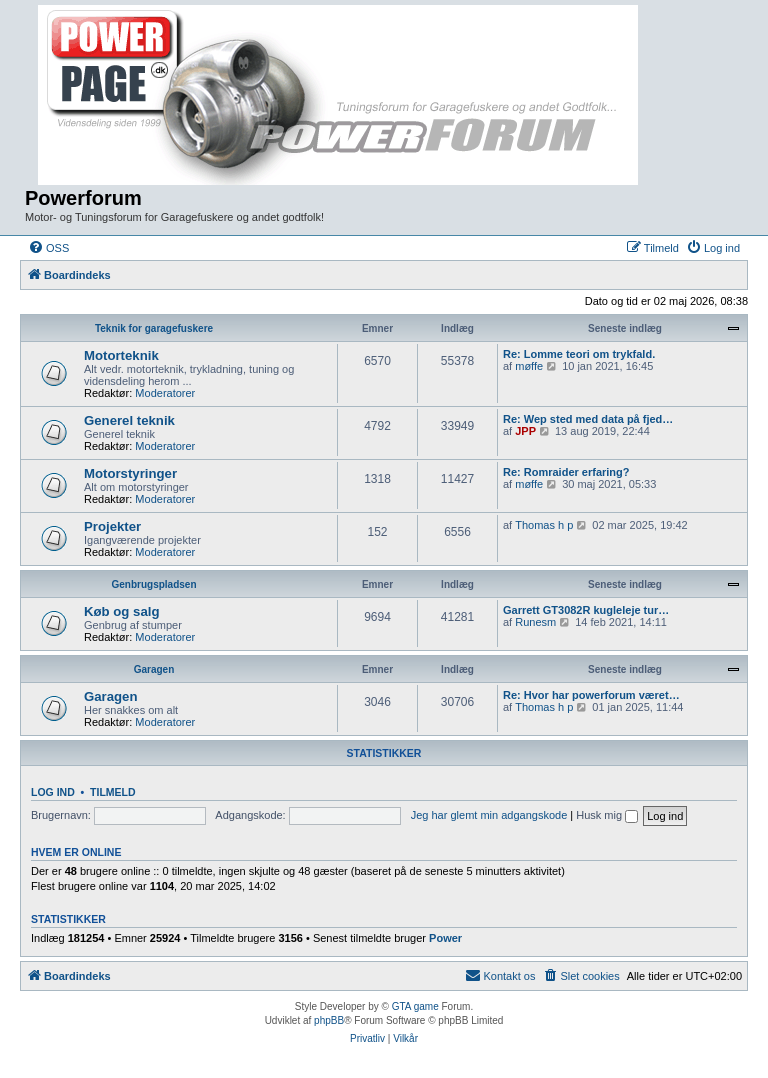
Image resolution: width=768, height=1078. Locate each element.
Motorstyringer (130, 473)
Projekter (112, 526)
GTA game (415, 1006)
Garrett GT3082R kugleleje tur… (586, 610)
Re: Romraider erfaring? (566, 472)
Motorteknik (121, 355)
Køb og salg (121, 611)
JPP (525, 431)
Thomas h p (544, 525)
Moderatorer (165, 393)
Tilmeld (113, 792)
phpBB (329, 1020)
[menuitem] (48, 248)
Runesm (535, 622)
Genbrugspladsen (153, 584)
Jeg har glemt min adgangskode (489, 815)
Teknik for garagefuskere (154, 328)
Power (445, 938)
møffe (529, 366)
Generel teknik (129, 420)
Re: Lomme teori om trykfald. (579, 354)
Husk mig (607, 815)
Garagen (154, 669)
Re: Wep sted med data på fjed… (588, 419)
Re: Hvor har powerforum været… (591, 695)
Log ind (53, 792)
